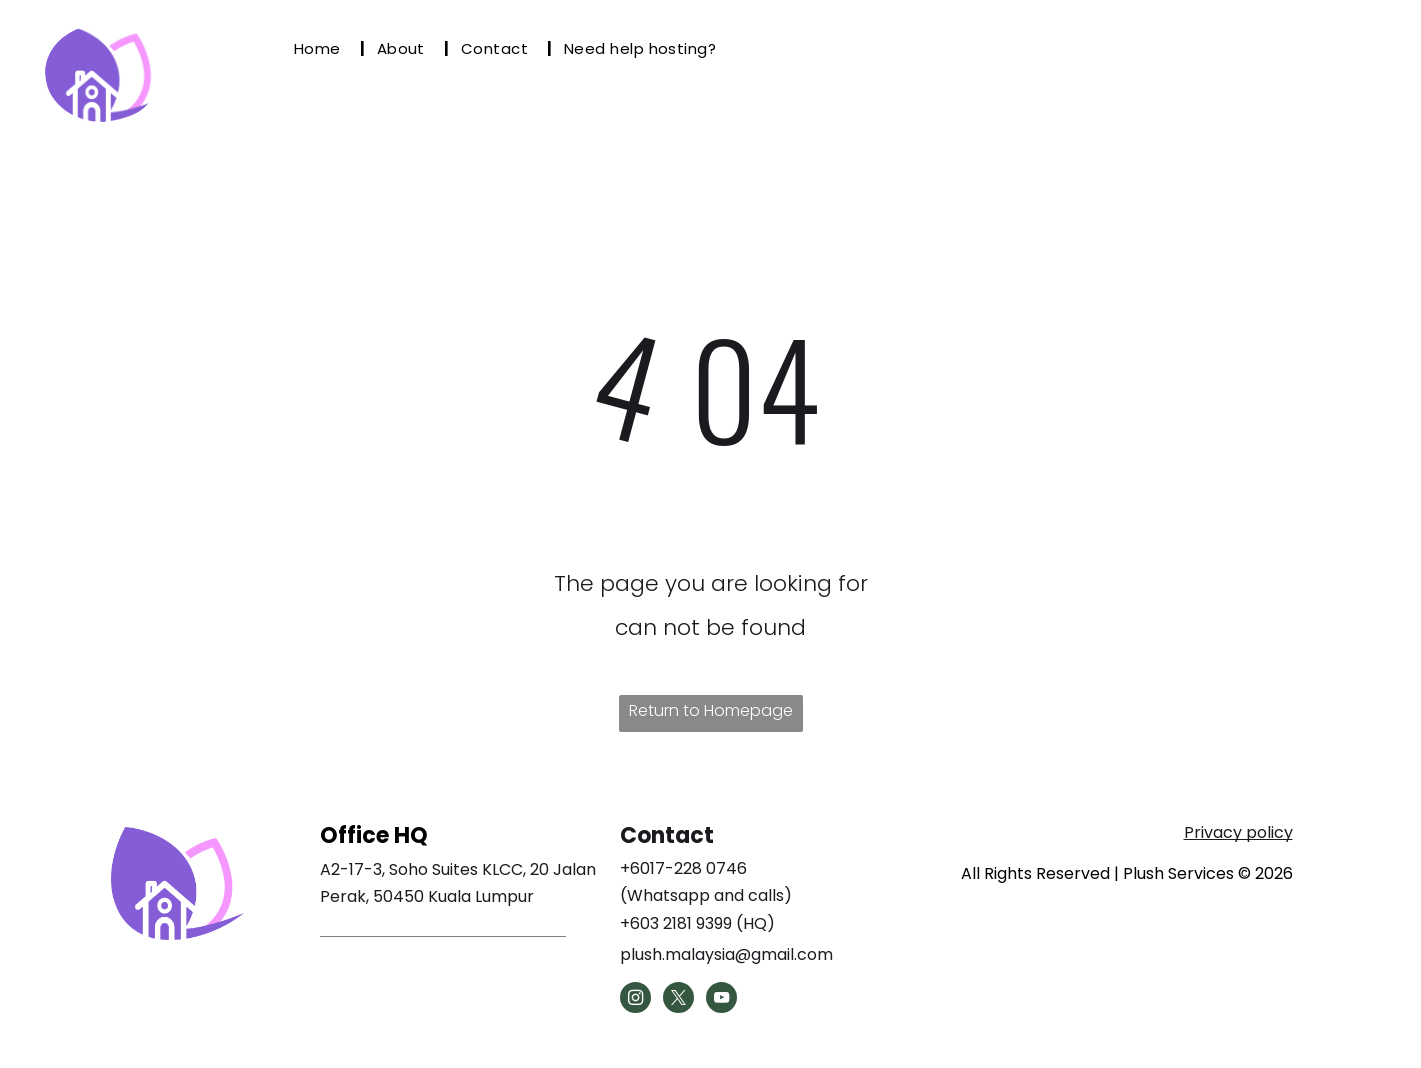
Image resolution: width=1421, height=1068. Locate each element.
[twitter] (678, 1000)
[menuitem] (323, 49)
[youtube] (721, 1000)
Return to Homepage (711, 710)
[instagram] (635, 1000)
